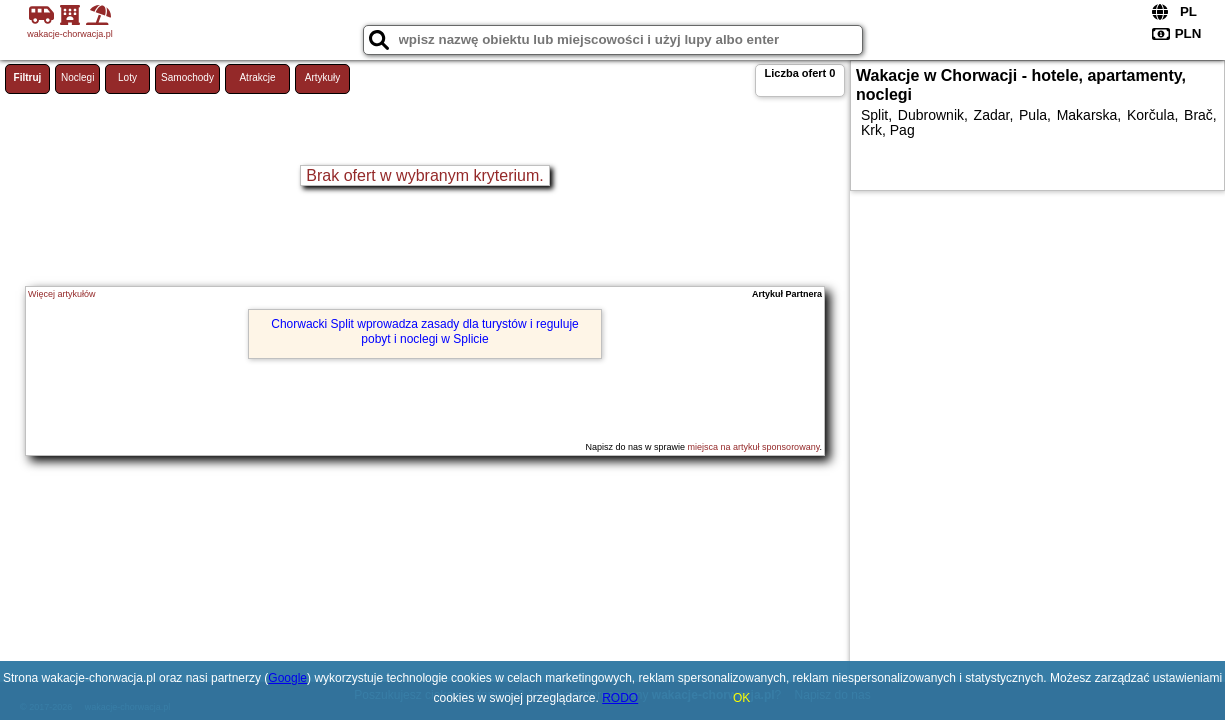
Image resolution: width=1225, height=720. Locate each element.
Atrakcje (257, 77)
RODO (620, 698)
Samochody (187, 77)
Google (287, 678)
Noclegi (77, 77)
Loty (127, 77)
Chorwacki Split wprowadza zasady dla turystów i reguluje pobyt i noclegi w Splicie (424, 331)
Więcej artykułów (62, 294)
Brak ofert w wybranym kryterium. (424, 175)
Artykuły (323, 77)
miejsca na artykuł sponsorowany (754, 447)
